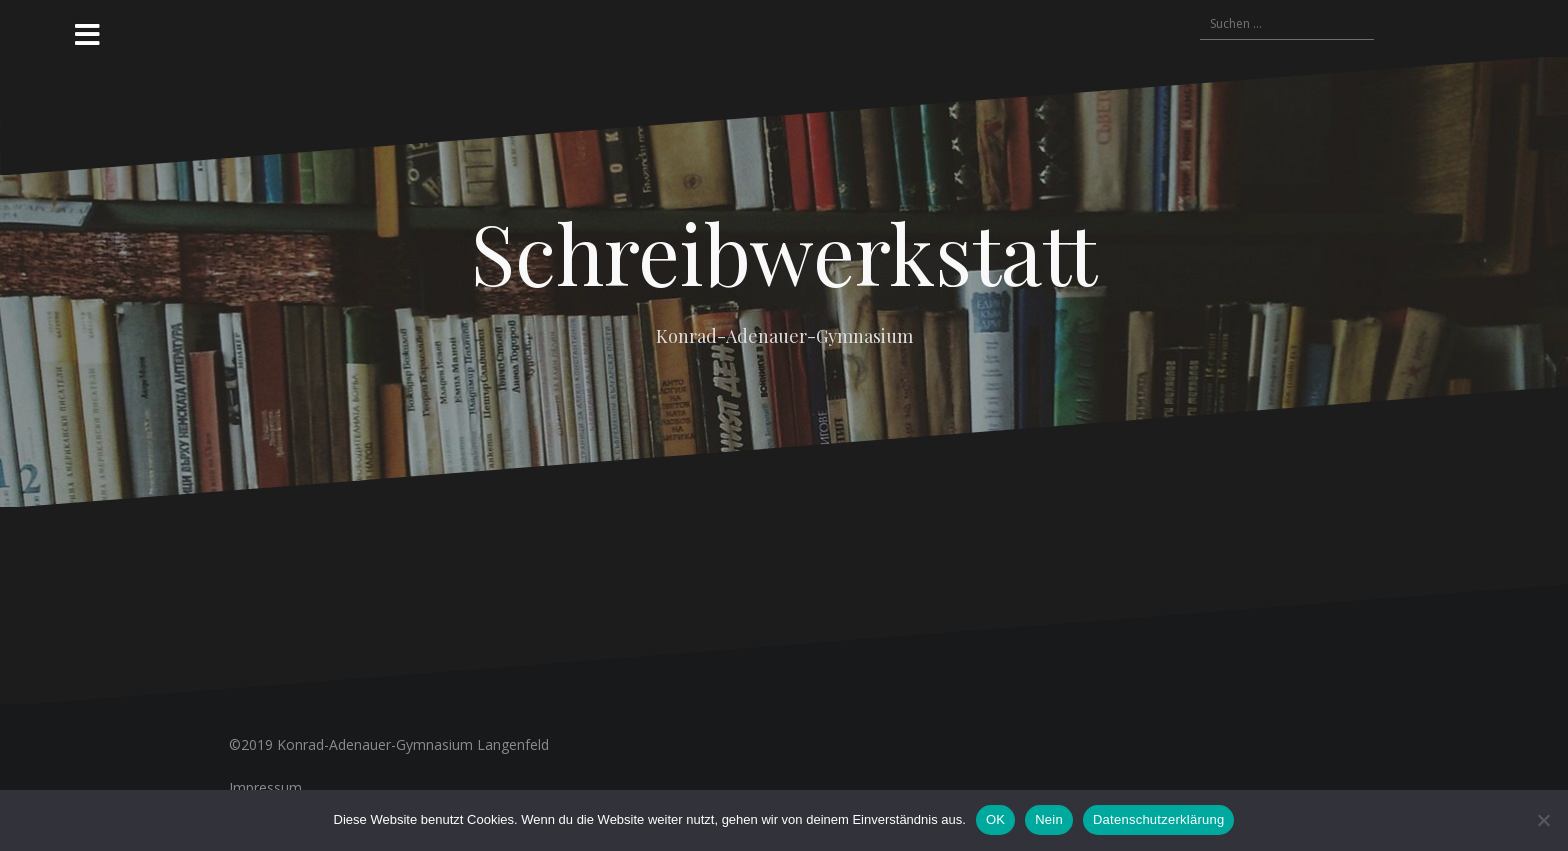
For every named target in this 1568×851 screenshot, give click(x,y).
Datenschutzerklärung (1158, 819)
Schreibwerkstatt (784, 252)
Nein (1049, 819)
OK (995, 819)
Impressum (265, 787)
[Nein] (1543, 820)
